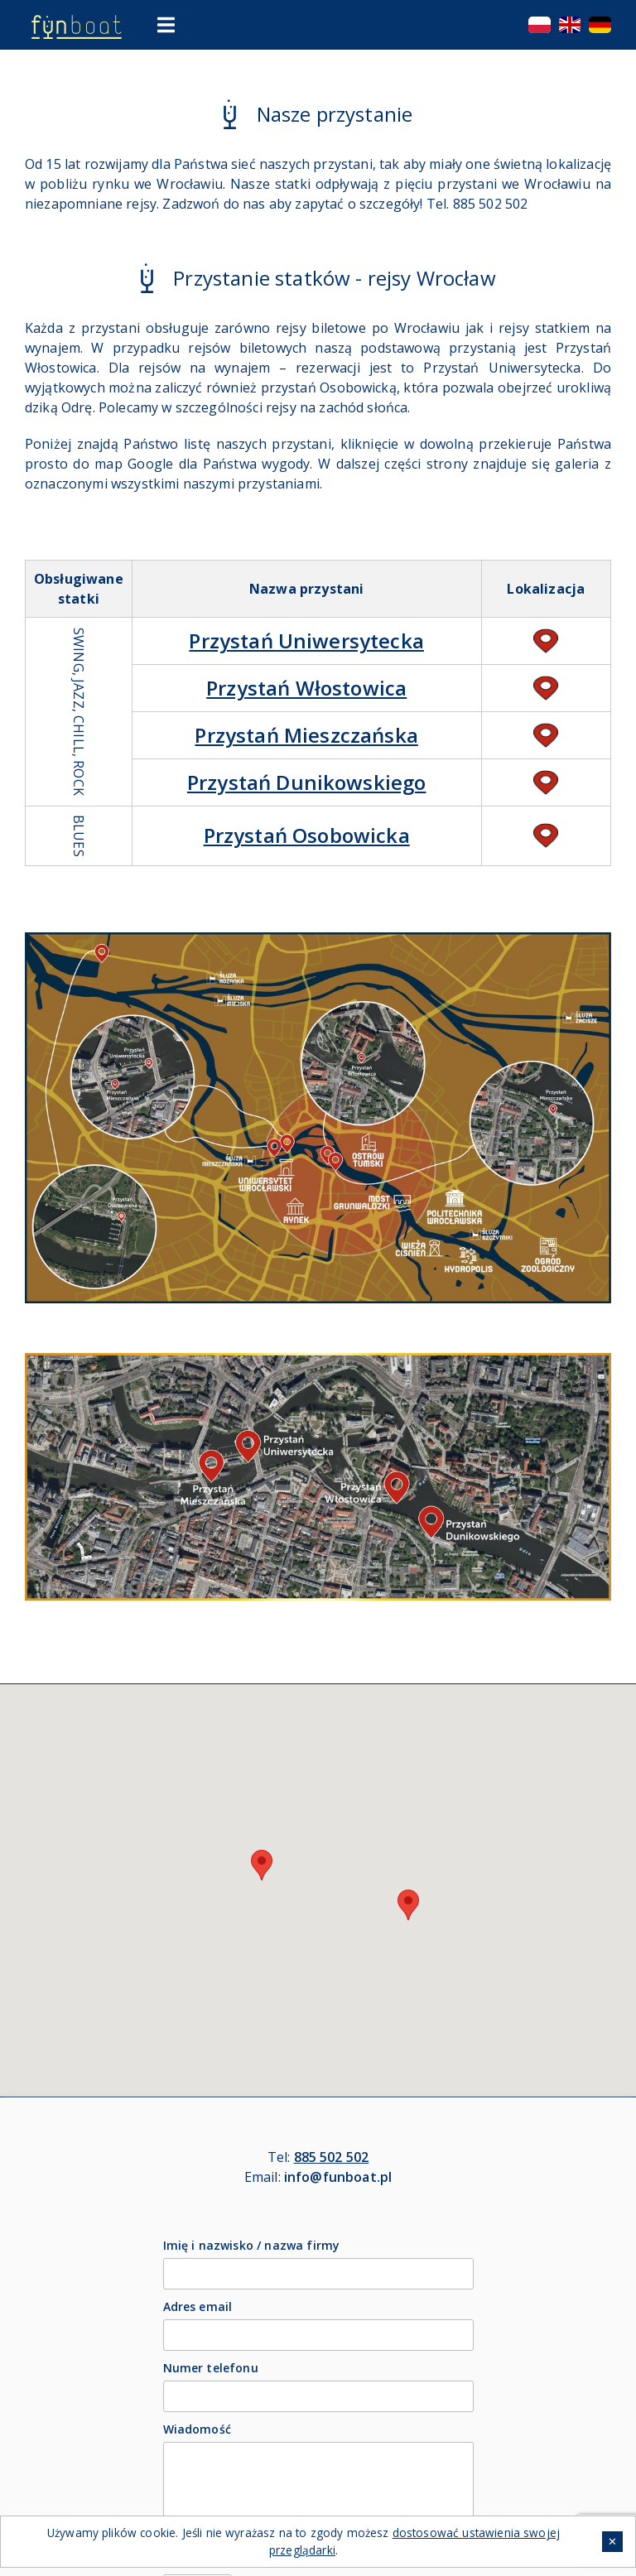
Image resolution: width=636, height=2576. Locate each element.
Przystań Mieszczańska (306, 735)
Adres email (198, 2306)
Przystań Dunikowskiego (306, 782)
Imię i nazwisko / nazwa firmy (251, 2245)
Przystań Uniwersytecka (306, 640)
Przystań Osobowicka (307, 835)
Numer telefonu (210, 2368)
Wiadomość (197, 2429)
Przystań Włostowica (306, 687)
